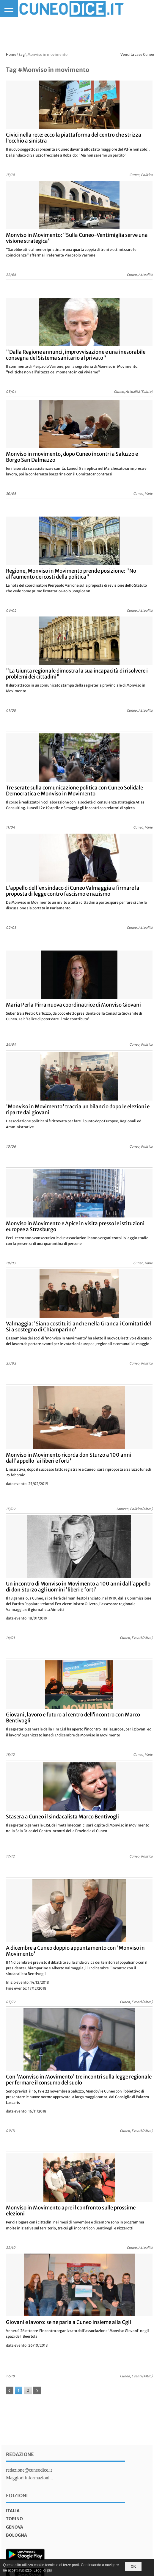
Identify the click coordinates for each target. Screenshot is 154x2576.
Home (11, 54)
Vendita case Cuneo (137, 54)
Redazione (20, 2454)
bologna (16, 2535)
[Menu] (9, 8)
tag (22, 54)
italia (13, 2510)
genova (14, 2527)
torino (14, 2518)
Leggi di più (43, 2570)
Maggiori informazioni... (29, 2477)
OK (133, 2566)
